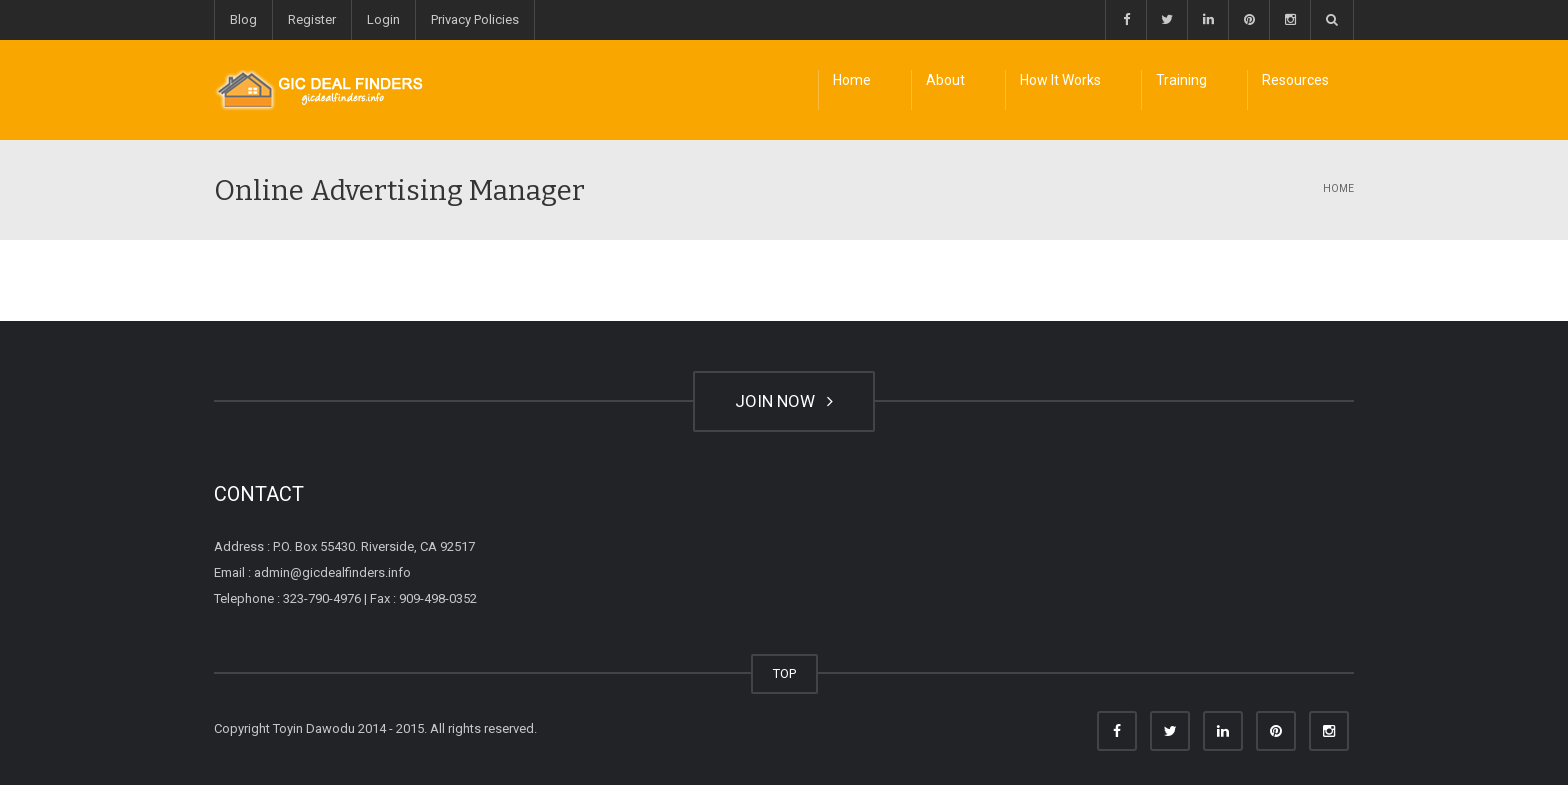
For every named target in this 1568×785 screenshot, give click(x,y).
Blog (243, 19)
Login (383, 19)
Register (312, 19)
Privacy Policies (475, 19)
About (945, 80)
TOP (784, 673)
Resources (1295, 80)
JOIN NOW (784, 401)
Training (1181, 80)
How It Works (1060, 80)
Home (852, 80)
